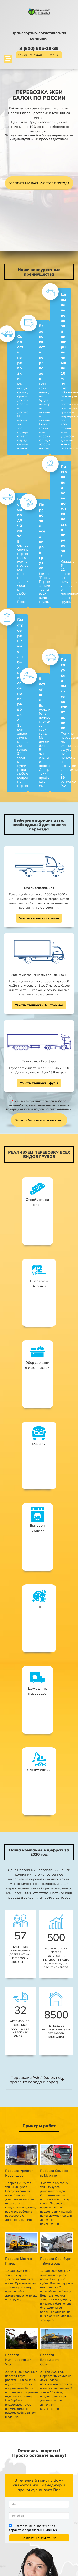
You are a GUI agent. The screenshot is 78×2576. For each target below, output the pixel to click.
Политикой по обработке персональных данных (33, 2528)
